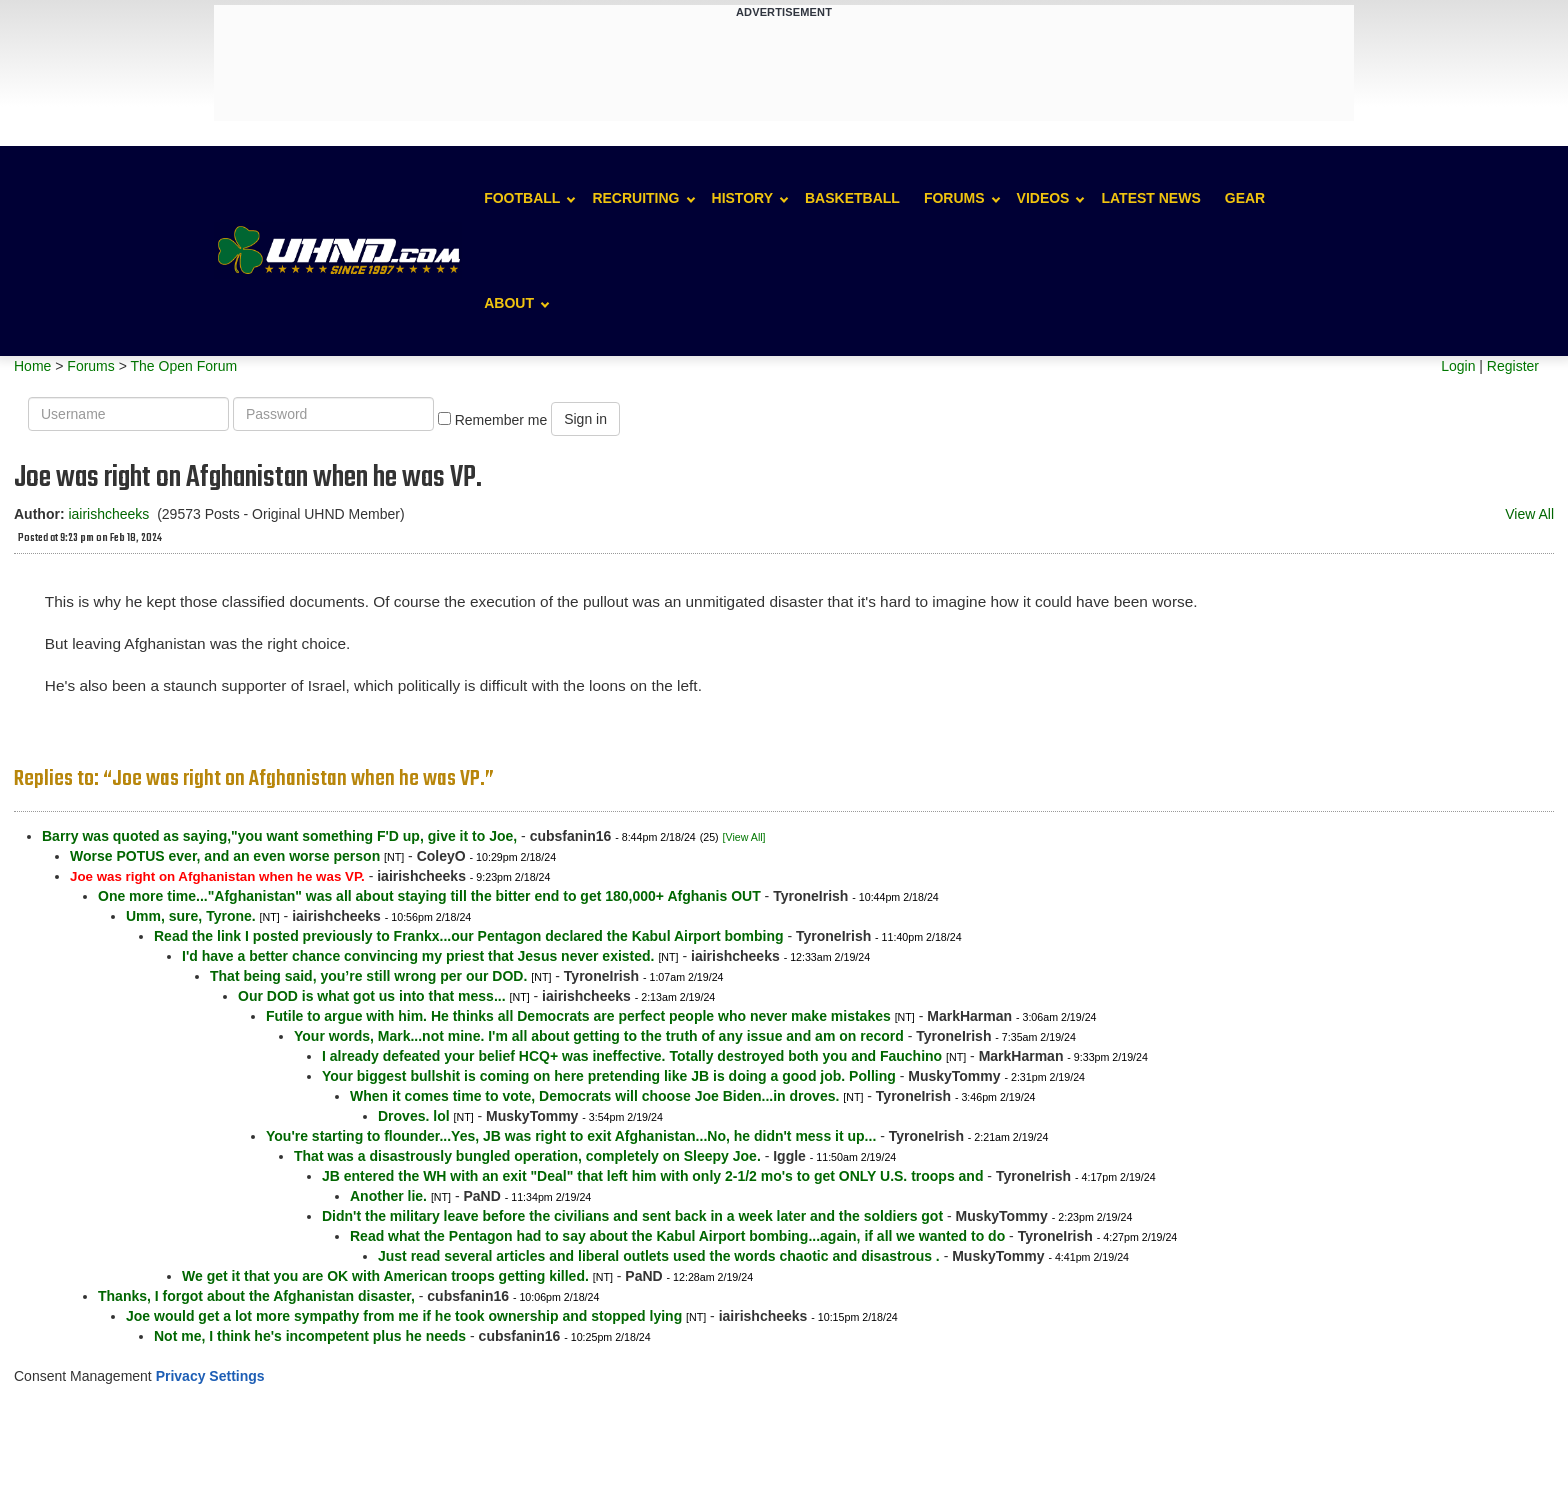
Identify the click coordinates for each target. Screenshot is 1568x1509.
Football (522, 198)
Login (1458, 366)
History (742, 198)
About (509, 303)
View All (1529, 514)
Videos (1043, 198)
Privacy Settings (210, 1376)
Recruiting (635, 198)
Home (32, 366)
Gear (1245, 198)
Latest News (1150, 198)
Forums (954, 198)
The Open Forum (183, 366)
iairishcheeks (108, 514)
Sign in (585, 419)
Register (1513, 366)
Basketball (852, 198)
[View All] (744, 837)
